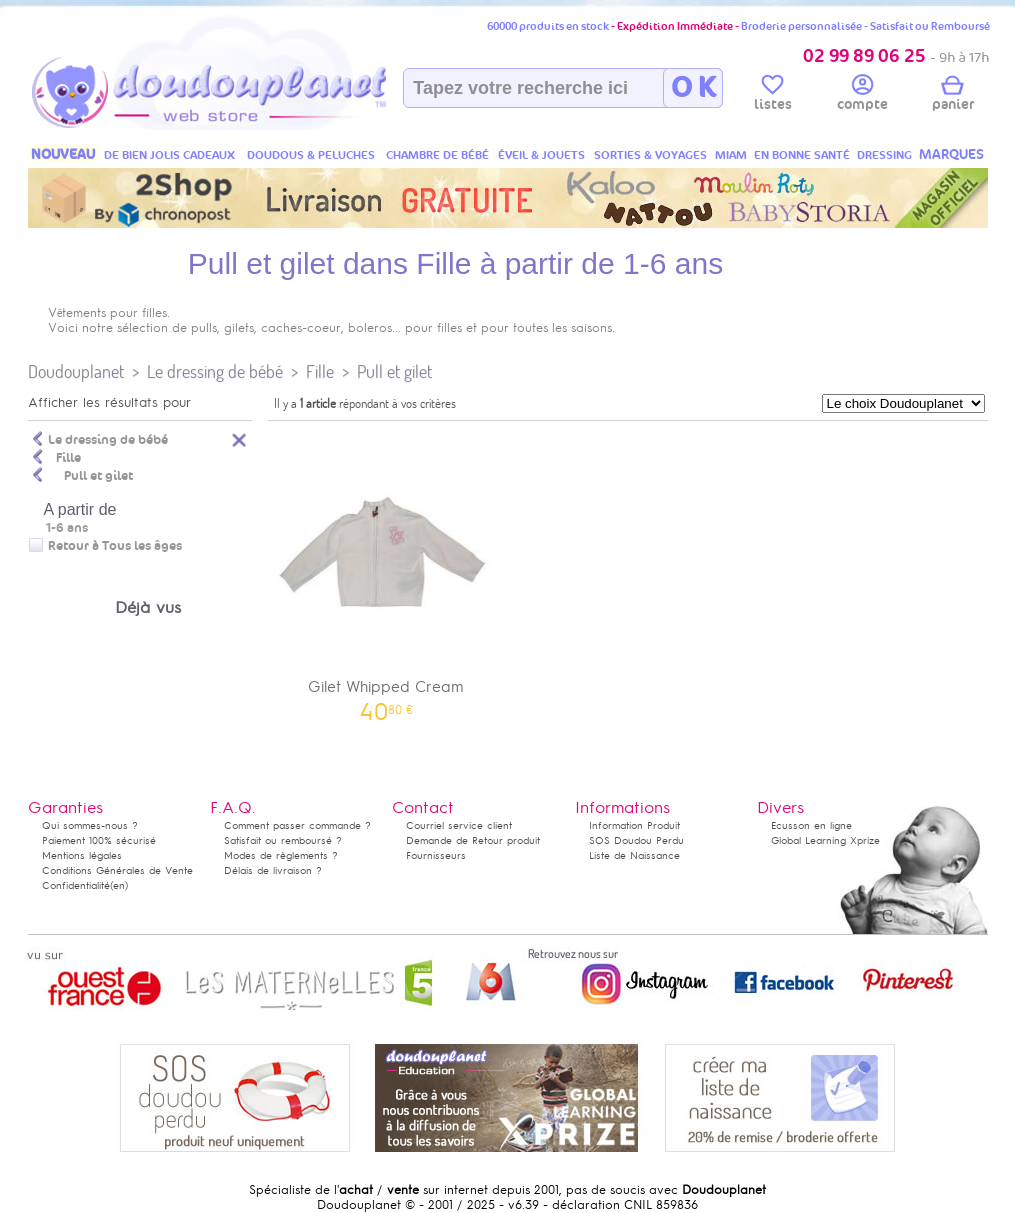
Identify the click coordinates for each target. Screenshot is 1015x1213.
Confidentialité (76, 885)
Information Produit (634, 825)
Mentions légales (82, 855)
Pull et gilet (394, 371)
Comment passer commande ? (297, 825)
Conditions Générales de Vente (117, 870)
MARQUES (951, 154)
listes (773, 96)
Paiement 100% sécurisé (99, 840)
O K (693, 88)
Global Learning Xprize (825, 840)
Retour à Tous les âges (115, 546)
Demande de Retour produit (473, 840)
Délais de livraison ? (273, 870)
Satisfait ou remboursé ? (283, 840)
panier (953, 96)
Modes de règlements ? (281, 855)
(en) (119, 885)
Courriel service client (459, 825)
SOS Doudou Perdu (636, 840)
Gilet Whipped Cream (387, 574)
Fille (320, 371)
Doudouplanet (76, 371)
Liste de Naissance (634, 855)
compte (862, 96)
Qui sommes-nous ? (90, 825)
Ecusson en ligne (811, 825)
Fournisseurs (436, 855)
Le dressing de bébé (215, 371)
